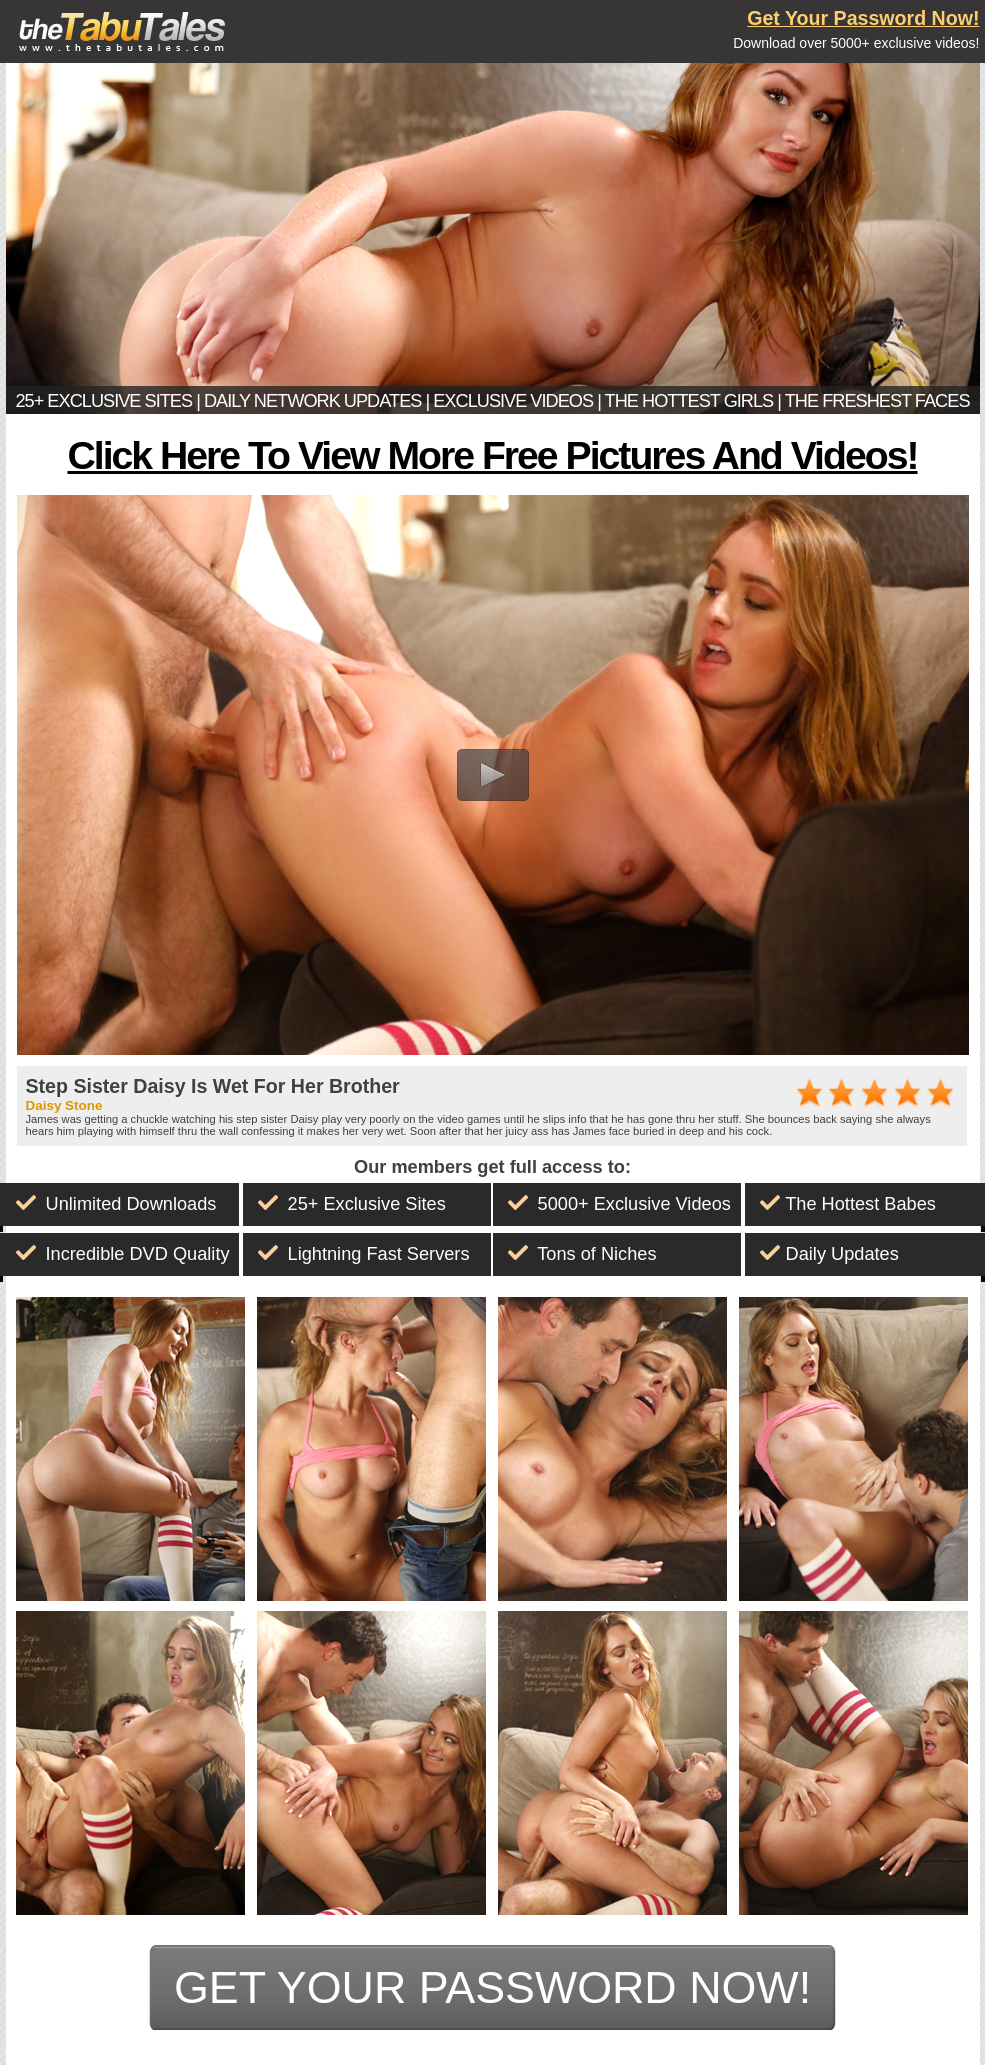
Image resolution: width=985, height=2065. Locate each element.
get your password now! (492, 1987)
